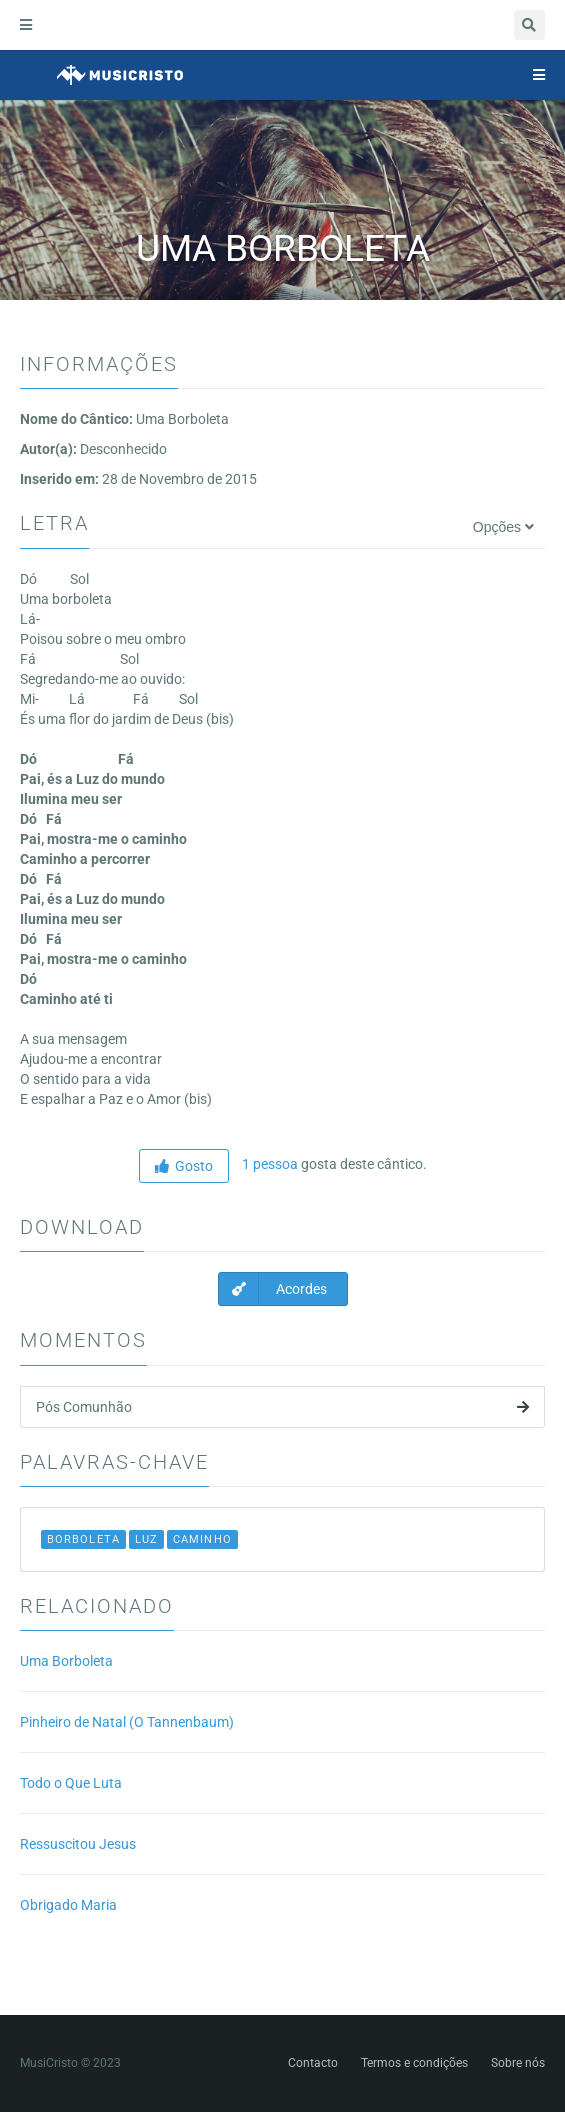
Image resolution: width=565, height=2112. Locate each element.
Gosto (184, 1166)
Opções (503, 527)
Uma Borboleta (66, 1661)
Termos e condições (414, 2063)
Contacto (313, 2063)
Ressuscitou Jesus (78, 1844)
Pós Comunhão (282, 1407)
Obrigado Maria (68, 1905)
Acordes (273, 1289)
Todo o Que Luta (71, 1783)
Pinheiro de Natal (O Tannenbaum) (127, 1722)
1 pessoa (268, 1164)
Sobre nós (518, 2063)
